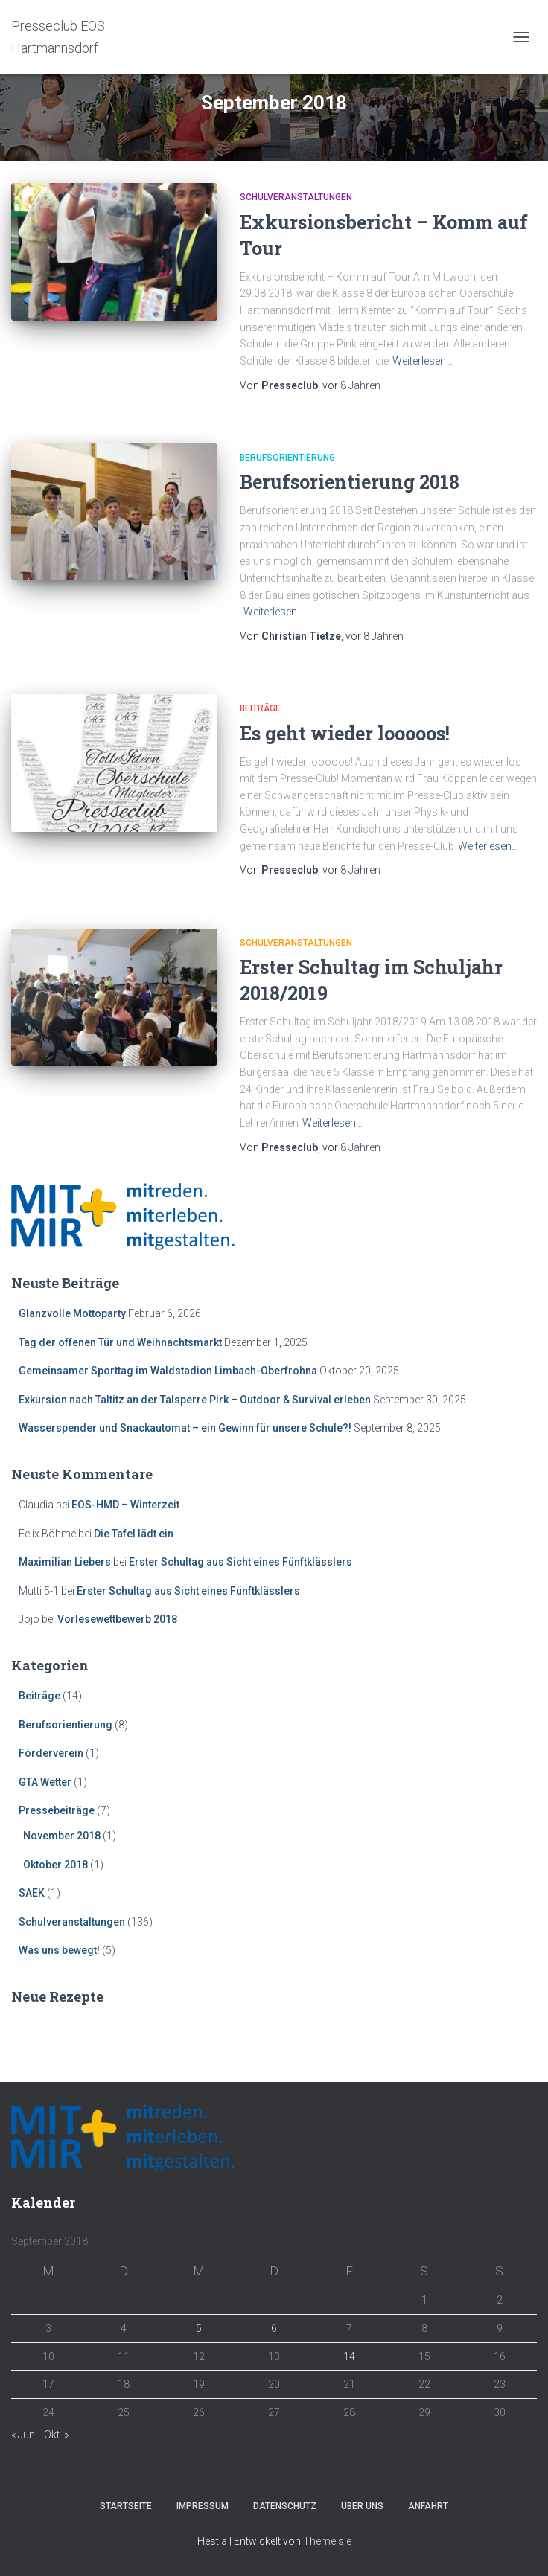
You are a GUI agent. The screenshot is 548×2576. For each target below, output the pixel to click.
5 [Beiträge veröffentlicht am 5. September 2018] (199, 2328)
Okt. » (56, 2435)
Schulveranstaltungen (296, 197)
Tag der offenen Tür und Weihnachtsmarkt (120, 1342)
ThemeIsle (327, 2541)
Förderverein (51, 1753)
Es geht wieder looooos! (345, 733)
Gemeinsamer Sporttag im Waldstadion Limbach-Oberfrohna (168, 1371)
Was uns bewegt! (59, 1950)
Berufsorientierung (287, 457)
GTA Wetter (45, 1782)
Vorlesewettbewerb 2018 (117, 1619)
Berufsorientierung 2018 (349, 482)
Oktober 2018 (55, 1865)
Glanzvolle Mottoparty (72, 1313)
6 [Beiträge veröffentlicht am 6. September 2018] (274, 2328)
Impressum (202, 2506)
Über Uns (362, 2506)
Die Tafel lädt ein (133, 1533)
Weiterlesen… (422, 361)
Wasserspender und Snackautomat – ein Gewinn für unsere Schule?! (185, 1428)
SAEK (32, 1893)
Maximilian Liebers (65, 1562)
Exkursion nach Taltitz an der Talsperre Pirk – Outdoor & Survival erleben (195, 1400)
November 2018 (62, 1836)
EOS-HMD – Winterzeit (125, 1504)
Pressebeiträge (57, 1810)
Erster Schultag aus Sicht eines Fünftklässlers (240, 1562)
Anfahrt (428, 2506)
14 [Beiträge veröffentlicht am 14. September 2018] (349, 2356)
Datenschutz (284, 2506)
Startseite (126, 2506)
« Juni (24, 2435)
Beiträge (260, 708)
